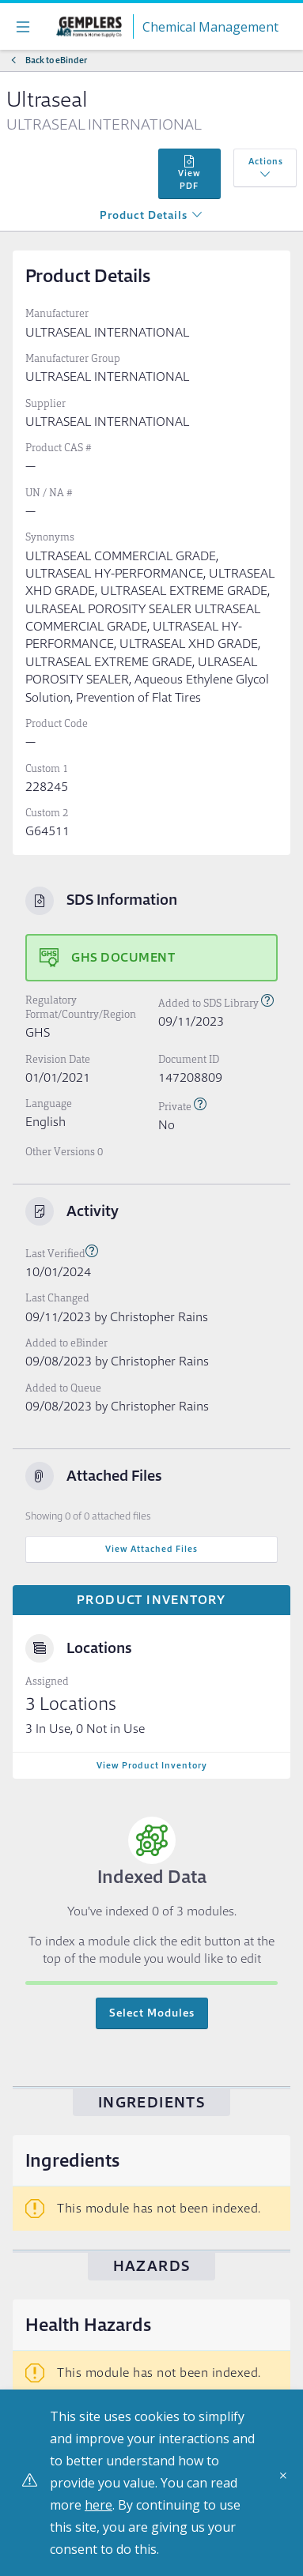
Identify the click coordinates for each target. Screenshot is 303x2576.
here (98, 2505)
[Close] (287, 2481)
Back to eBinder (56, 60)
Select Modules (152, 2012)
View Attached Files (151, 1548)
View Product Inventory (152, 1765)
